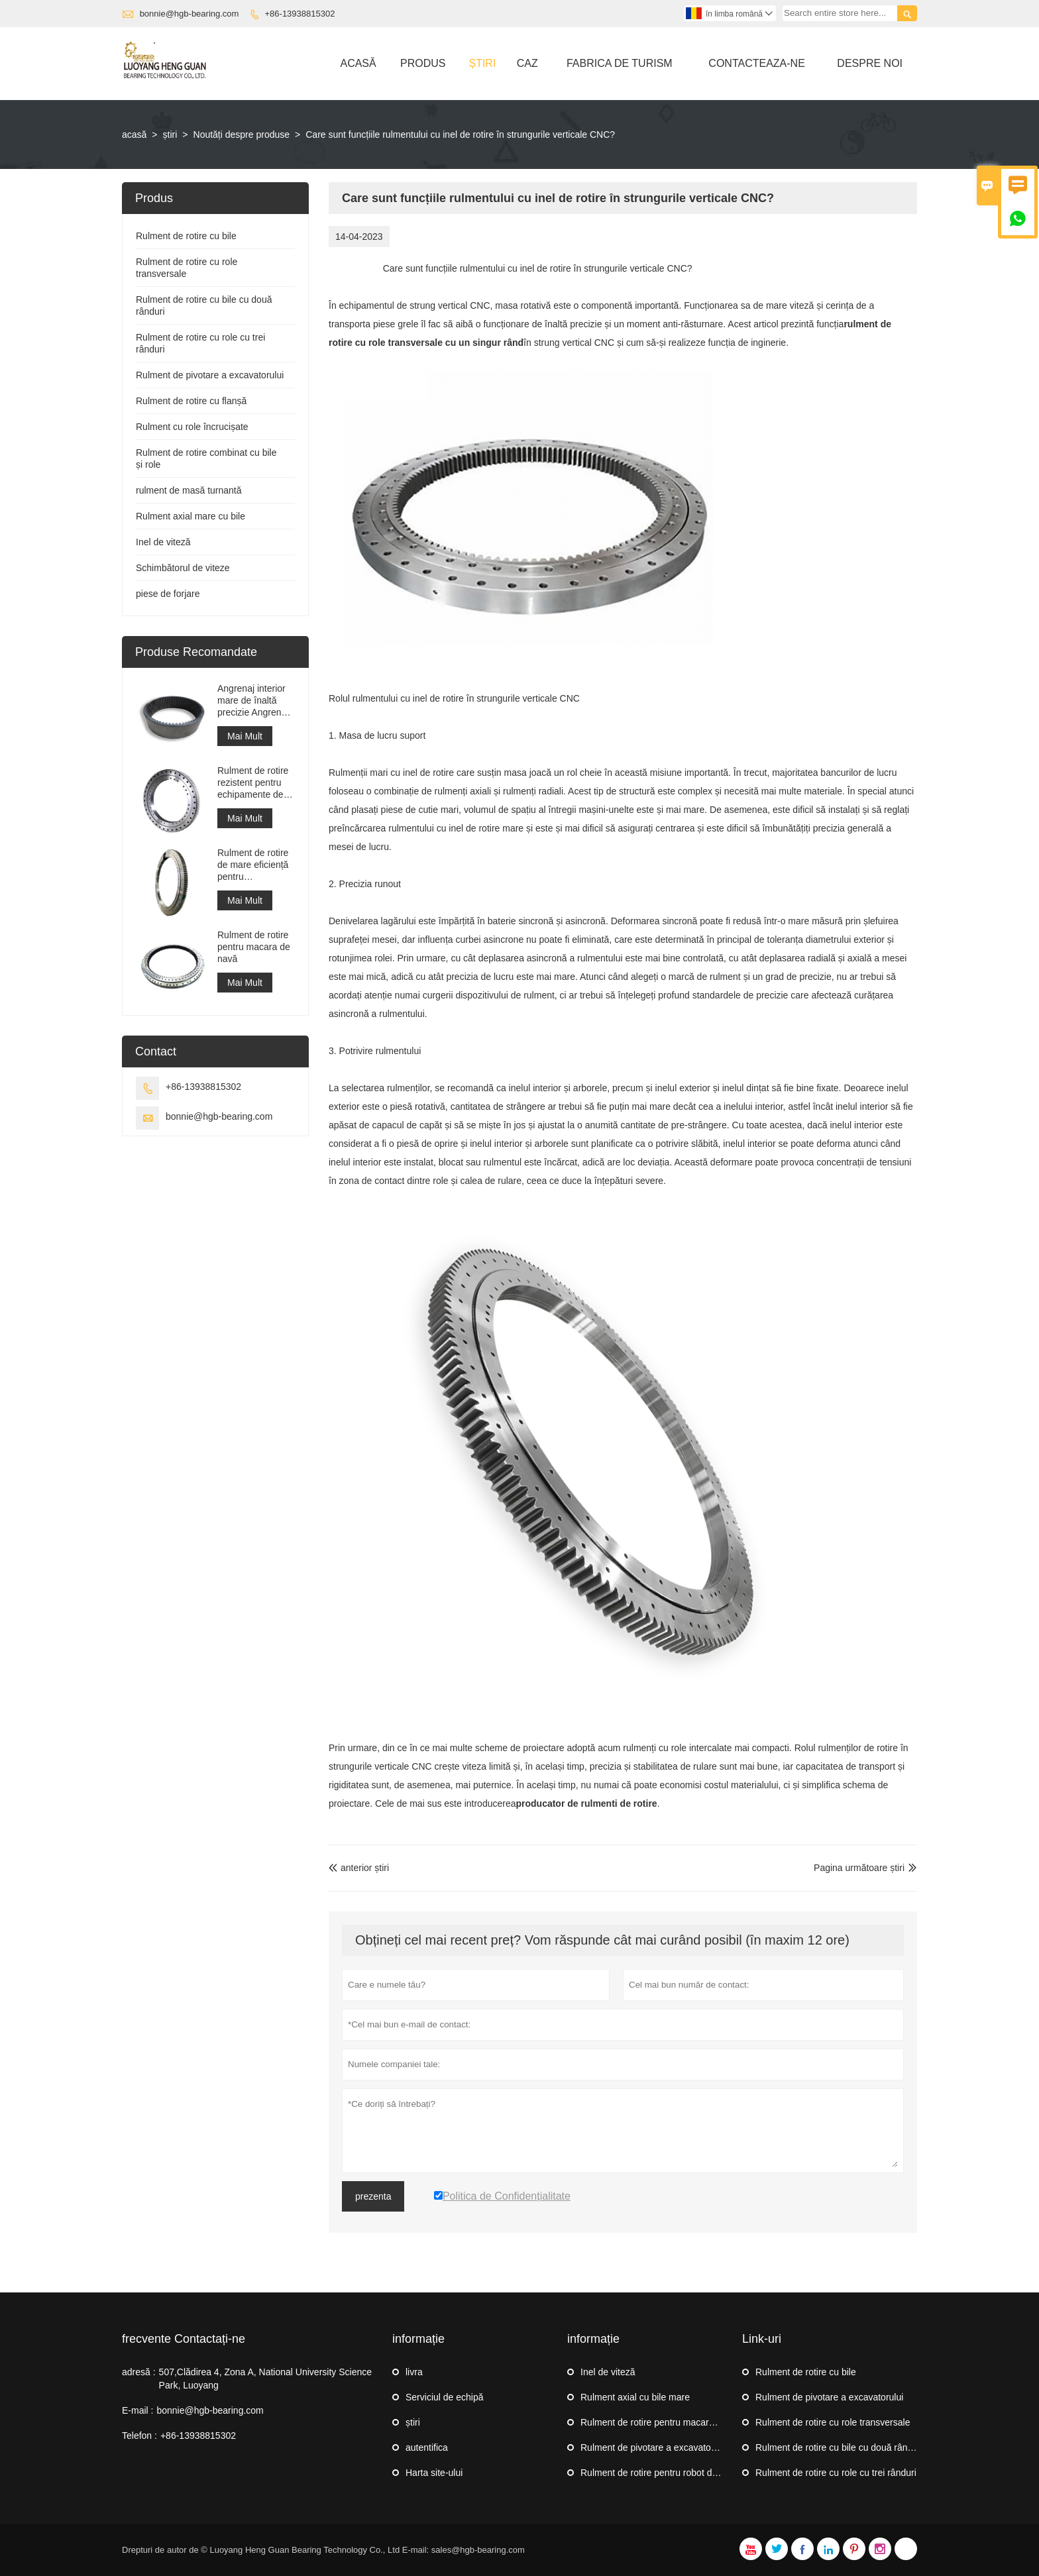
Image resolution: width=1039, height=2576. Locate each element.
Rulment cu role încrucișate (192, 426)
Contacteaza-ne (756, 63)
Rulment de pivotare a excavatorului (210, 375)
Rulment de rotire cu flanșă (191, 401)
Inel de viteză (163, 542)
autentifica (427, 2447)
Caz (527, 63)
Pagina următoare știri (859, 1867)
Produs (422, 63)
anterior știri (359, 1867)
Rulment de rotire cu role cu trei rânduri (835, 2472)
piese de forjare (168, 593)
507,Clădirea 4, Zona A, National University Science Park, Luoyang (265, 2378)
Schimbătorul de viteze (183, 568)
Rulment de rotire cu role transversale (832, 2422)
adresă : (139, 2372)
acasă (134, 134)
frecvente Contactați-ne (183, 2338)
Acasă (358, 63)
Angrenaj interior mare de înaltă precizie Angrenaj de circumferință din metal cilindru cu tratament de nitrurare (252, 700)
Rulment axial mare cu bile (190, 516)
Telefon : (139, 2435)
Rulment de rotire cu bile (186, 236)
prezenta (373, 2196)
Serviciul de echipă (445, 2397)
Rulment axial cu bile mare (635, 2397)
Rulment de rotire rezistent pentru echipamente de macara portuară (252, 782)
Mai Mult (244, 736)
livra (414, 2372)
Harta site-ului (434, 2472)
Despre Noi (869, 63)
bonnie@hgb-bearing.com (189, 14)
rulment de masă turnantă (189, 490)
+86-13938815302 (300, 14)
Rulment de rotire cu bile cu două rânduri (839, 2447)
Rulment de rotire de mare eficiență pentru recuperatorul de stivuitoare (252, 865)
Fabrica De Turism (620, 63)
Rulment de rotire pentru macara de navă (253, 947)
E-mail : (137, 2410)
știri (482, 63)
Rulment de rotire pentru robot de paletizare (670, 2472)
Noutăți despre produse (241, 134)
